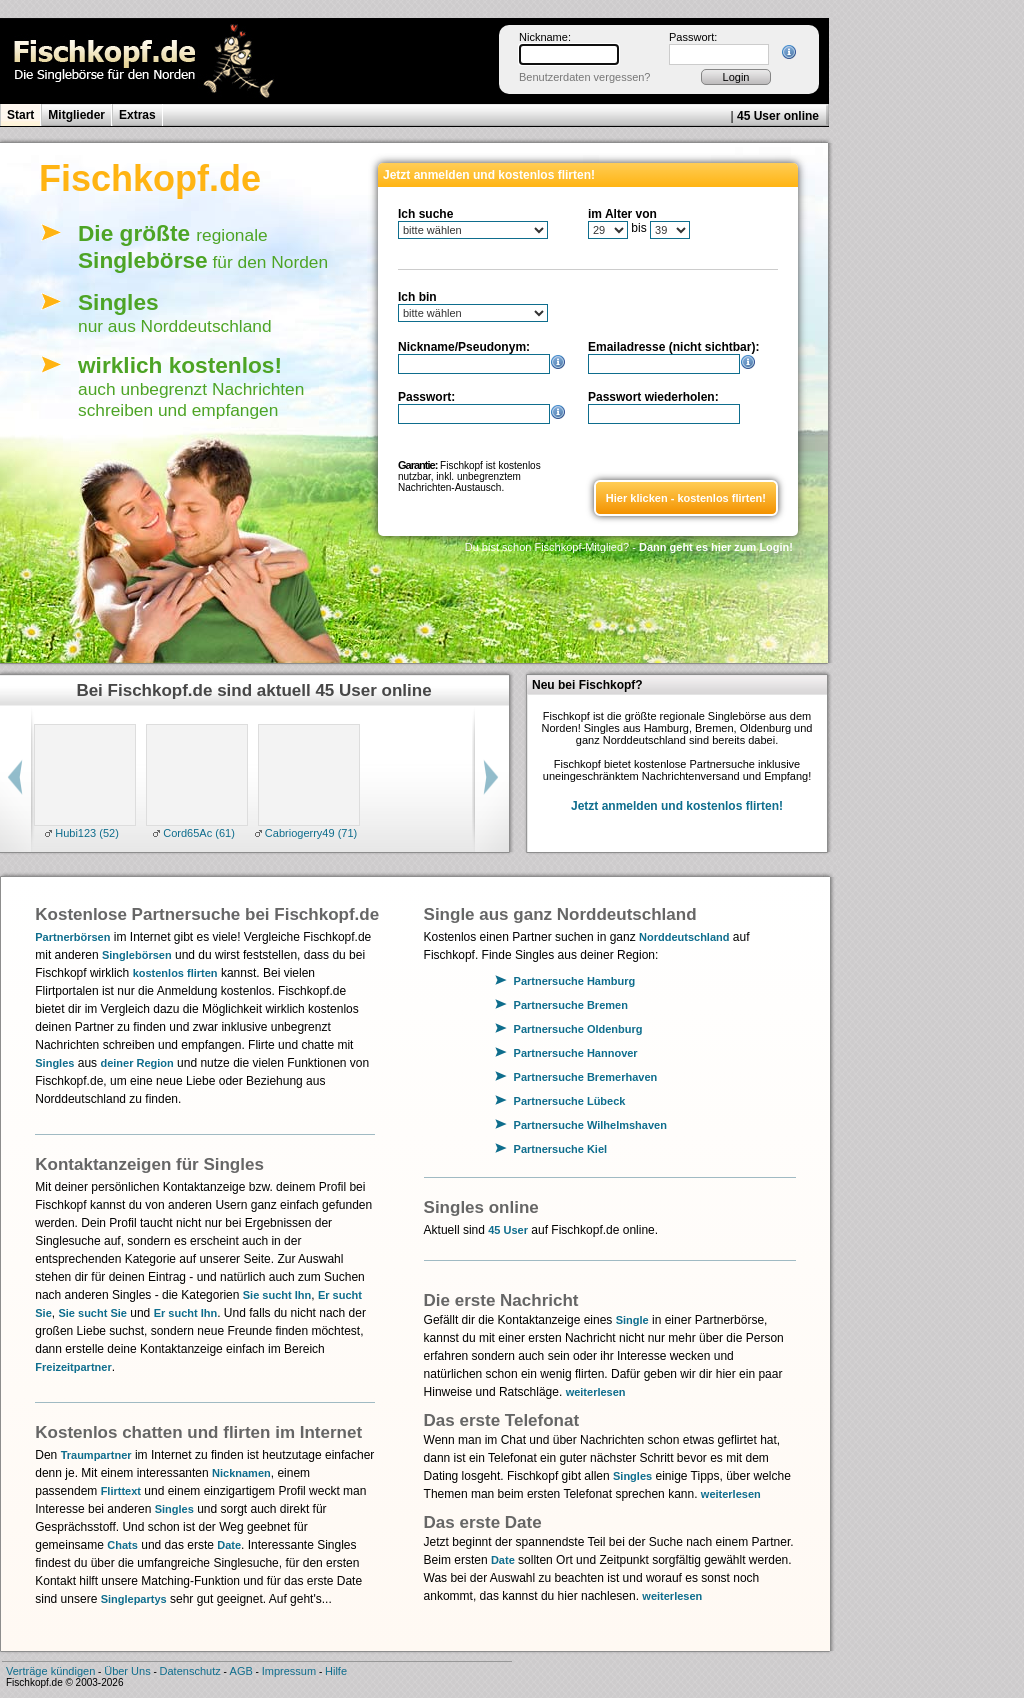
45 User (508, 1230)
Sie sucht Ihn (277, 1295)
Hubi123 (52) (85, 833)
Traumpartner (96, 1455)
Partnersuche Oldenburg (578, 1029)
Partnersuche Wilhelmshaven (590, 1125)
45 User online (778, 116)
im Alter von (622, 214)
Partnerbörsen (72, 937)
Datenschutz (190, 1671)
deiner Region (136, 1063)
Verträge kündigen (50, 1671)
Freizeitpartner (73, 1367)
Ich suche (425, 214)
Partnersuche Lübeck (570, 1101)
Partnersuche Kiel (561, 1149)
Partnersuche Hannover (576, 1053)
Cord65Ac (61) (197, 833)
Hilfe (336, 1671)
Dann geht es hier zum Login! (716, 547)
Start (20, 115)
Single (632, 1320)
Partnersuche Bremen (571, 1005)
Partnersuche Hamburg (575, 981)
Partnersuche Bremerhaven (586, 1077)
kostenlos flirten (175, 973)
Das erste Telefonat (502, 1420)
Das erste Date (483, 1522)
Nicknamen (241, 1473)
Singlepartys (134, 1599)
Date (229, 1545)
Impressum (289, 1671)
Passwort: (693, 37)
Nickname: (545, 37)
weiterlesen (596, 1392)
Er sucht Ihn (186, 1313)
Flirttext (121, 1491)
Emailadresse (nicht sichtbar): (673, 347)
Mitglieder (76, 115)
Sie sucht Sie (92, 1313)
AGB (241, 1671)
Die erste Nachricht (501, 1300)
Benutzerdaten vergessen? (584, 77)
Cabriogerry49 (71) (309, 833)
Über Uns (127, 1671)
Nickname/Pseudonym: (464, 347)
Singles (54, 1063)
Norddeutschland (684, 937)
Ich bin (417, 297)
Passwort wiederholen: (653, 397)
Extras (137, 115)
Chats (122, 1545)
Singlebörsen (137, 955)
